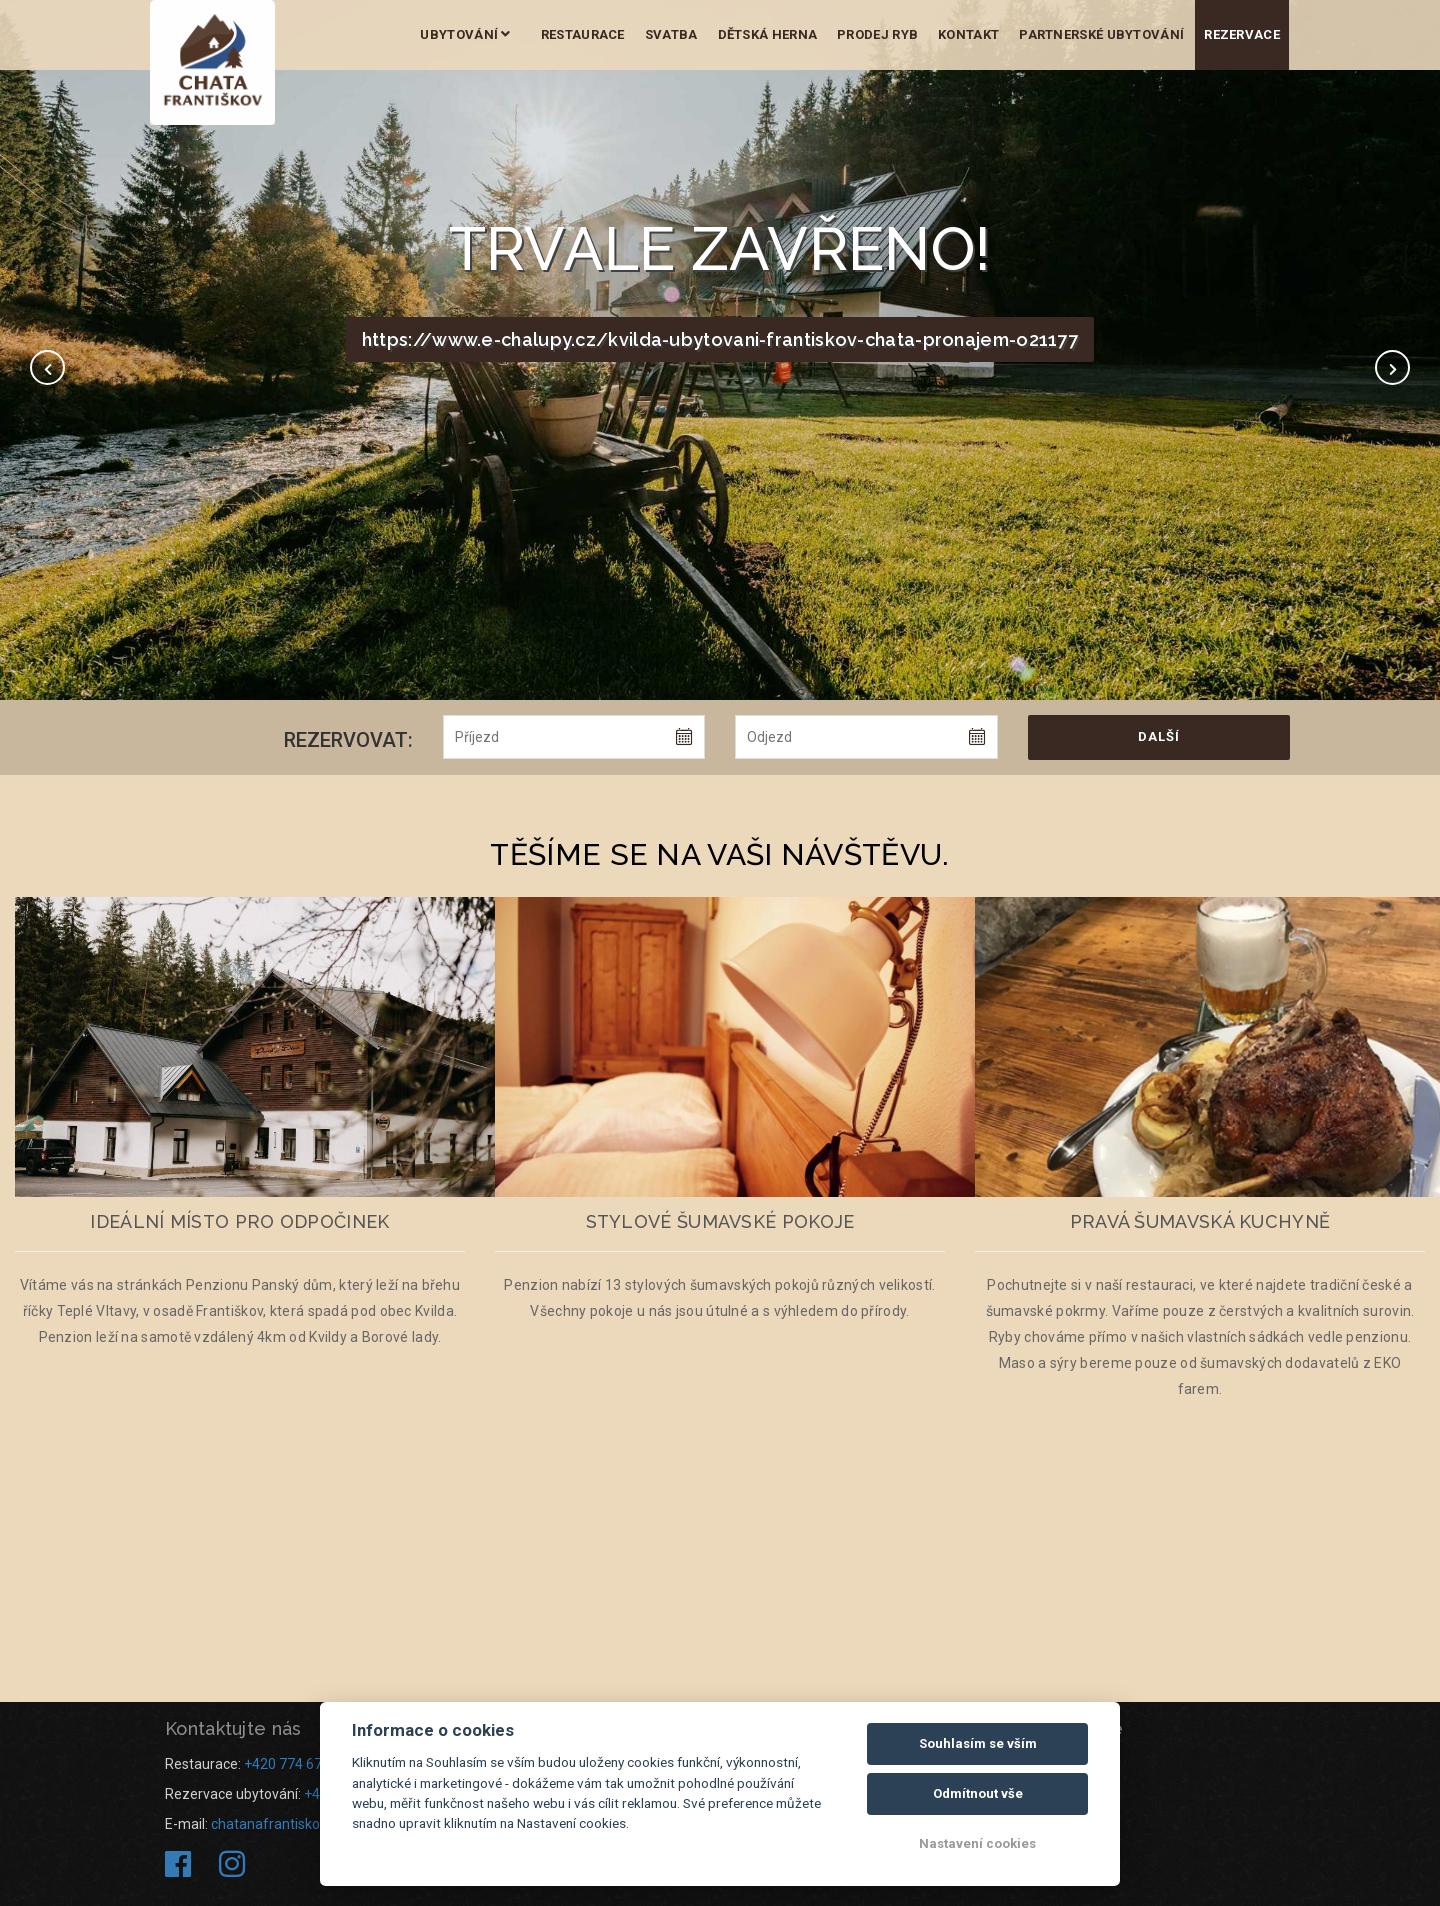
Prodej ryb (877, 34)
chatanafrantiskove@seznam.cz (314, 1824)
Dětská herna (768, 34)
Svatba (671, 34)
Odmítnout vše (978, 1793)
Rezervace (1242, 34)
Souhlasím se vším (978, 1743)
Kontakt (968, 34)
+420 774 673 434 (300, 1764)
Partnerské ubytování (1101, 34)
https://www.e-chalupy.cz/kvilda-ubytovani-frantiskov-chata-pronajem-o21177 (720, 339)
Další (1159, 736)
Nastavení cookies (977, 1843)
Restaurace (583, 34)
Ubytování (465, 34)
